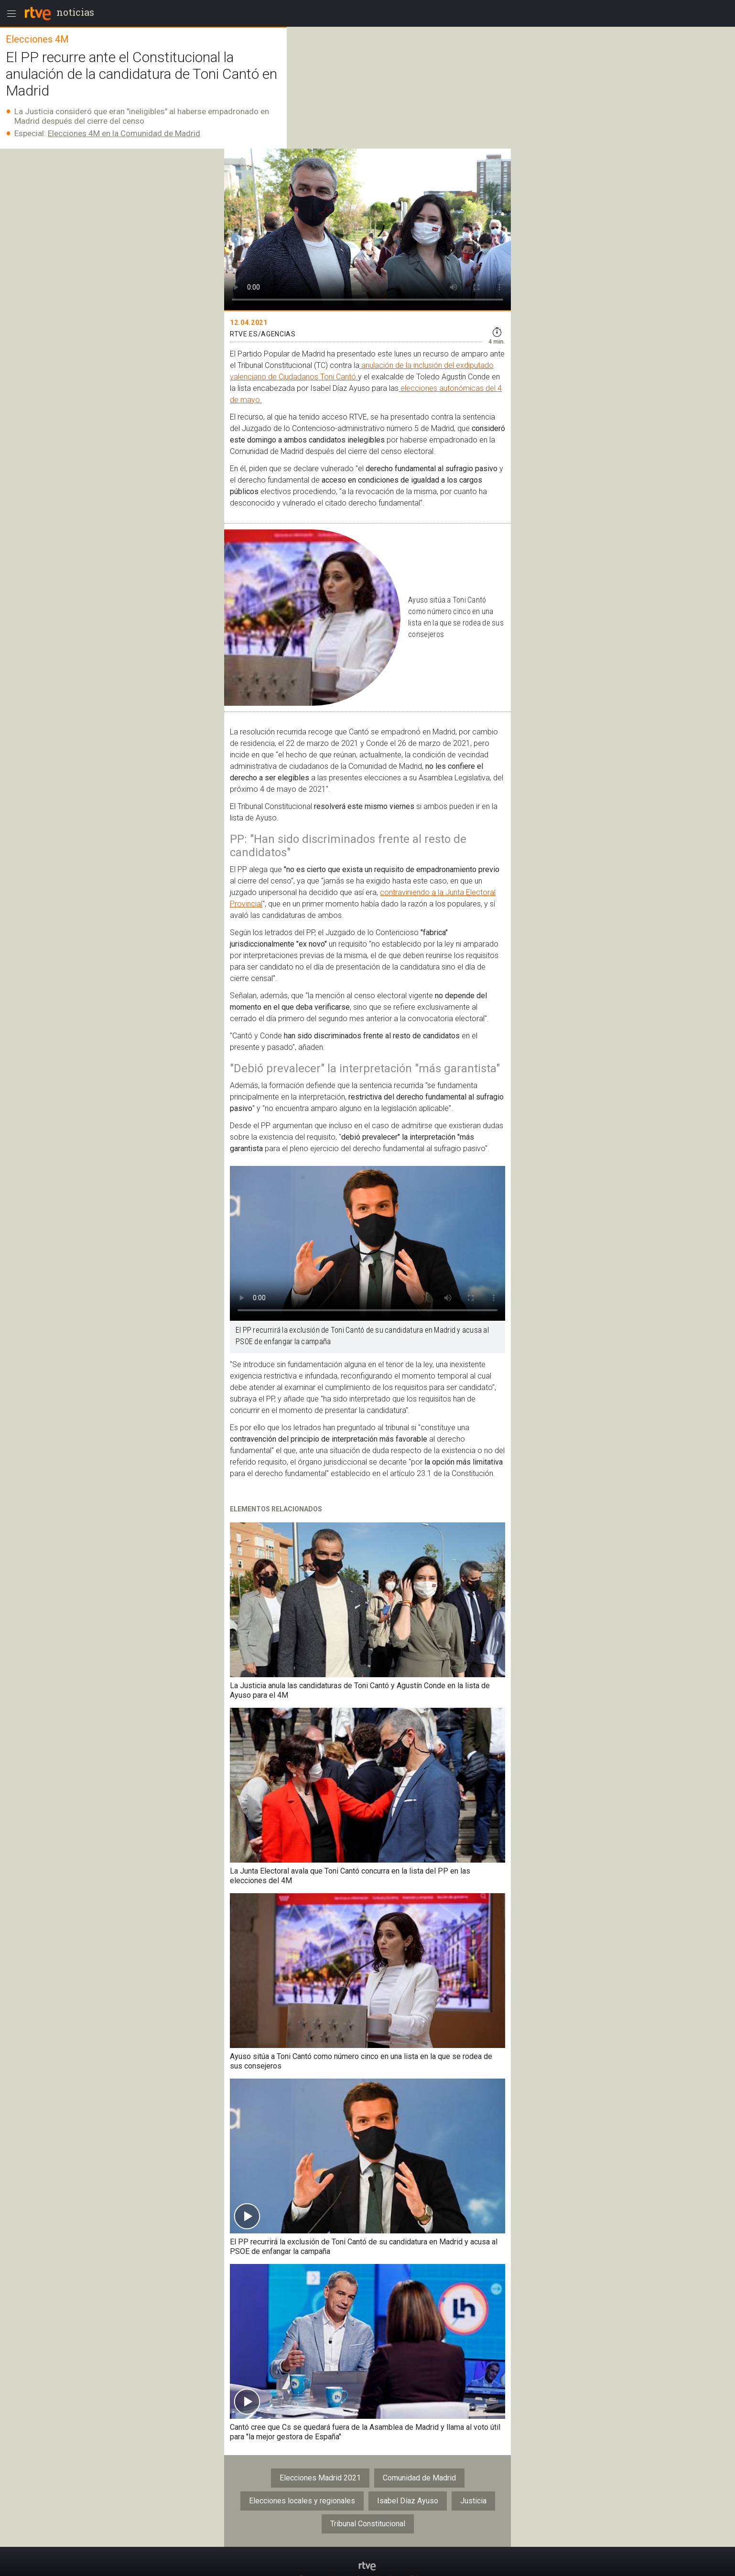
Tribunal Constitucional (367, 2523)
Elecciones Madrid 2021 (320, 2477)
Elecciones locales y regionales (302, 2500)
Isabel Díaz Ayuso (407, 2500)
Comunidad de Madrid (419, 2477)
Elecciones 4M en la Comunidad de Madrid (124, 133)
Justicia (473, 2500)
